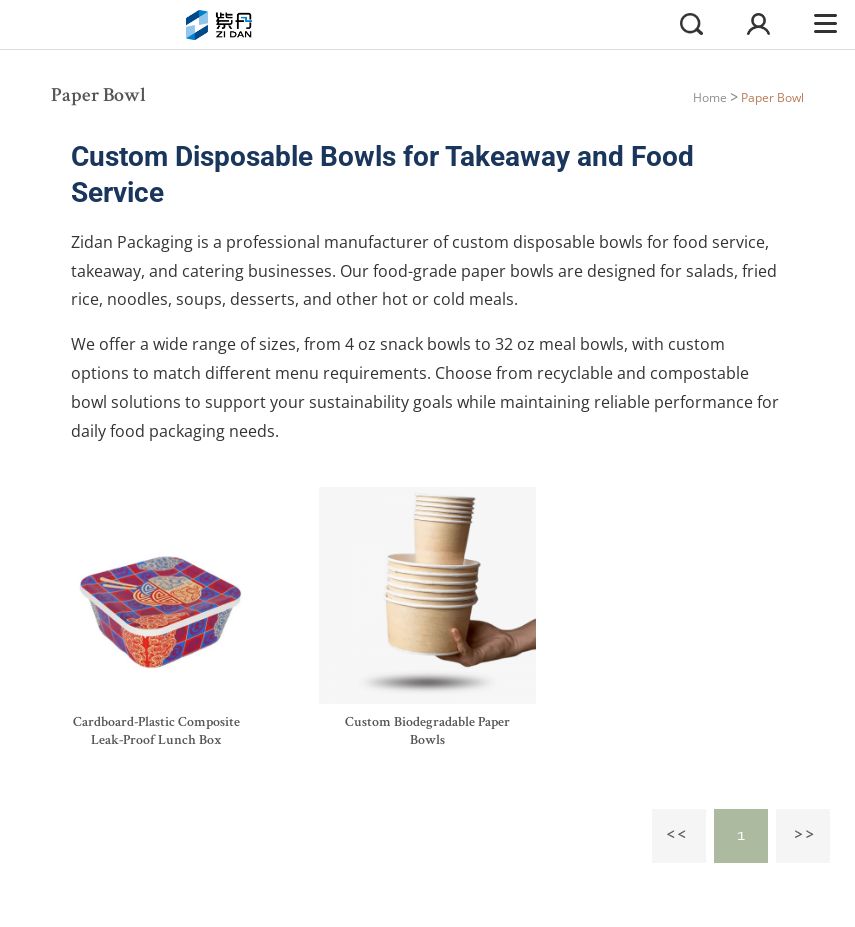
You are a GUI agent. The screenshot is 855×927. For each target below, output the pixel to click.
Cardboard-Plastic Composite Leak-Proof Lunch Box (156, 732)
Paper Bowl (772, 97)
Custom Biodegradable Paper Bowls (427, 732)
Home (710, 97)
